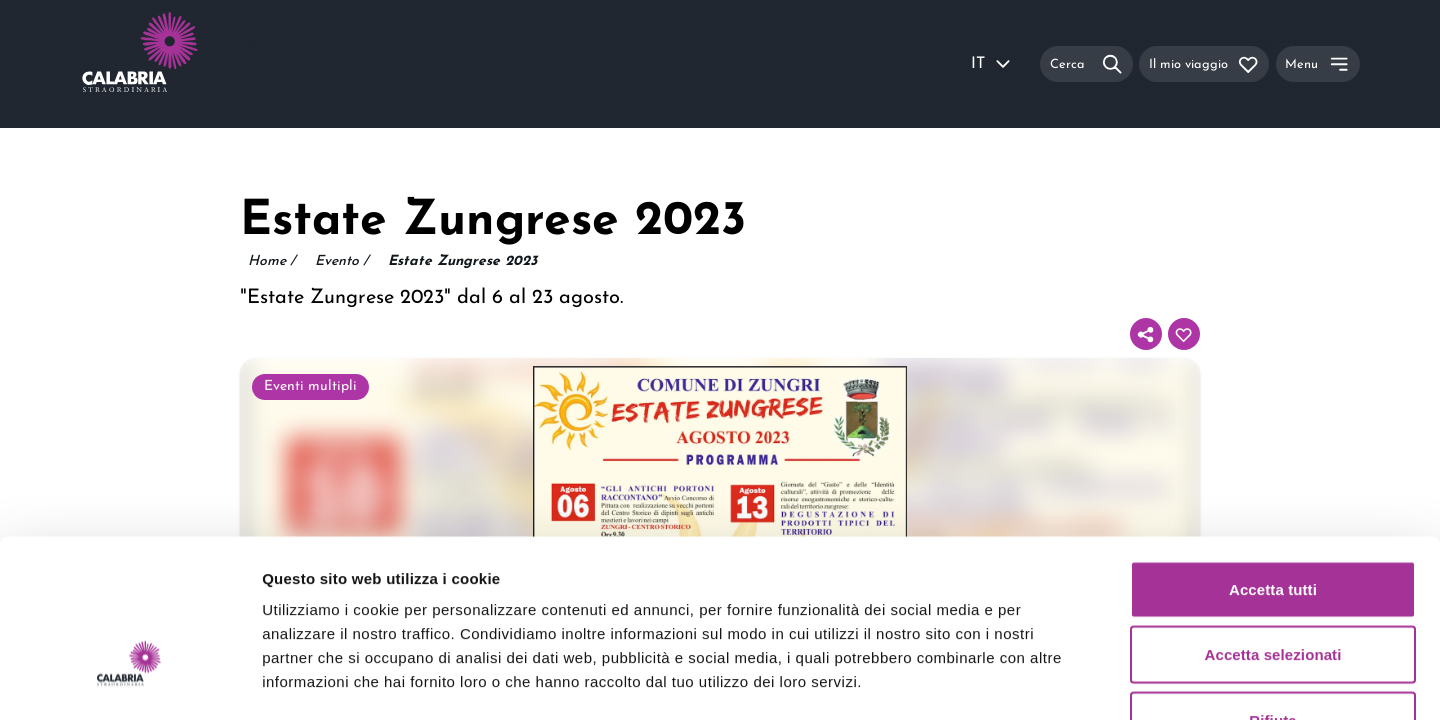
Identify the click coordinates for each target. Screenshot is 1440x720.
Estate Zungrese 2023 (462, 261)
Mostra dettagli (1052, 680)
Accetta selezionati (1273, 523)
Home (271, 262)
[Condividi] (1146, 334)
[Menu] (1318, 63)
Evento (341, 262)
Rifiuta (1272, 588)
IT (992, 64)
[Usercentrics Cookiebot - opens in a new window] (129, 681)
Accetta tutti (1273, 457)
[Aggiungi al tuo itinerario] (1184, 334)
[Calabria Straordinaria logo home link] (178, 64)
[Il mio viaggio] (1204, 63)
